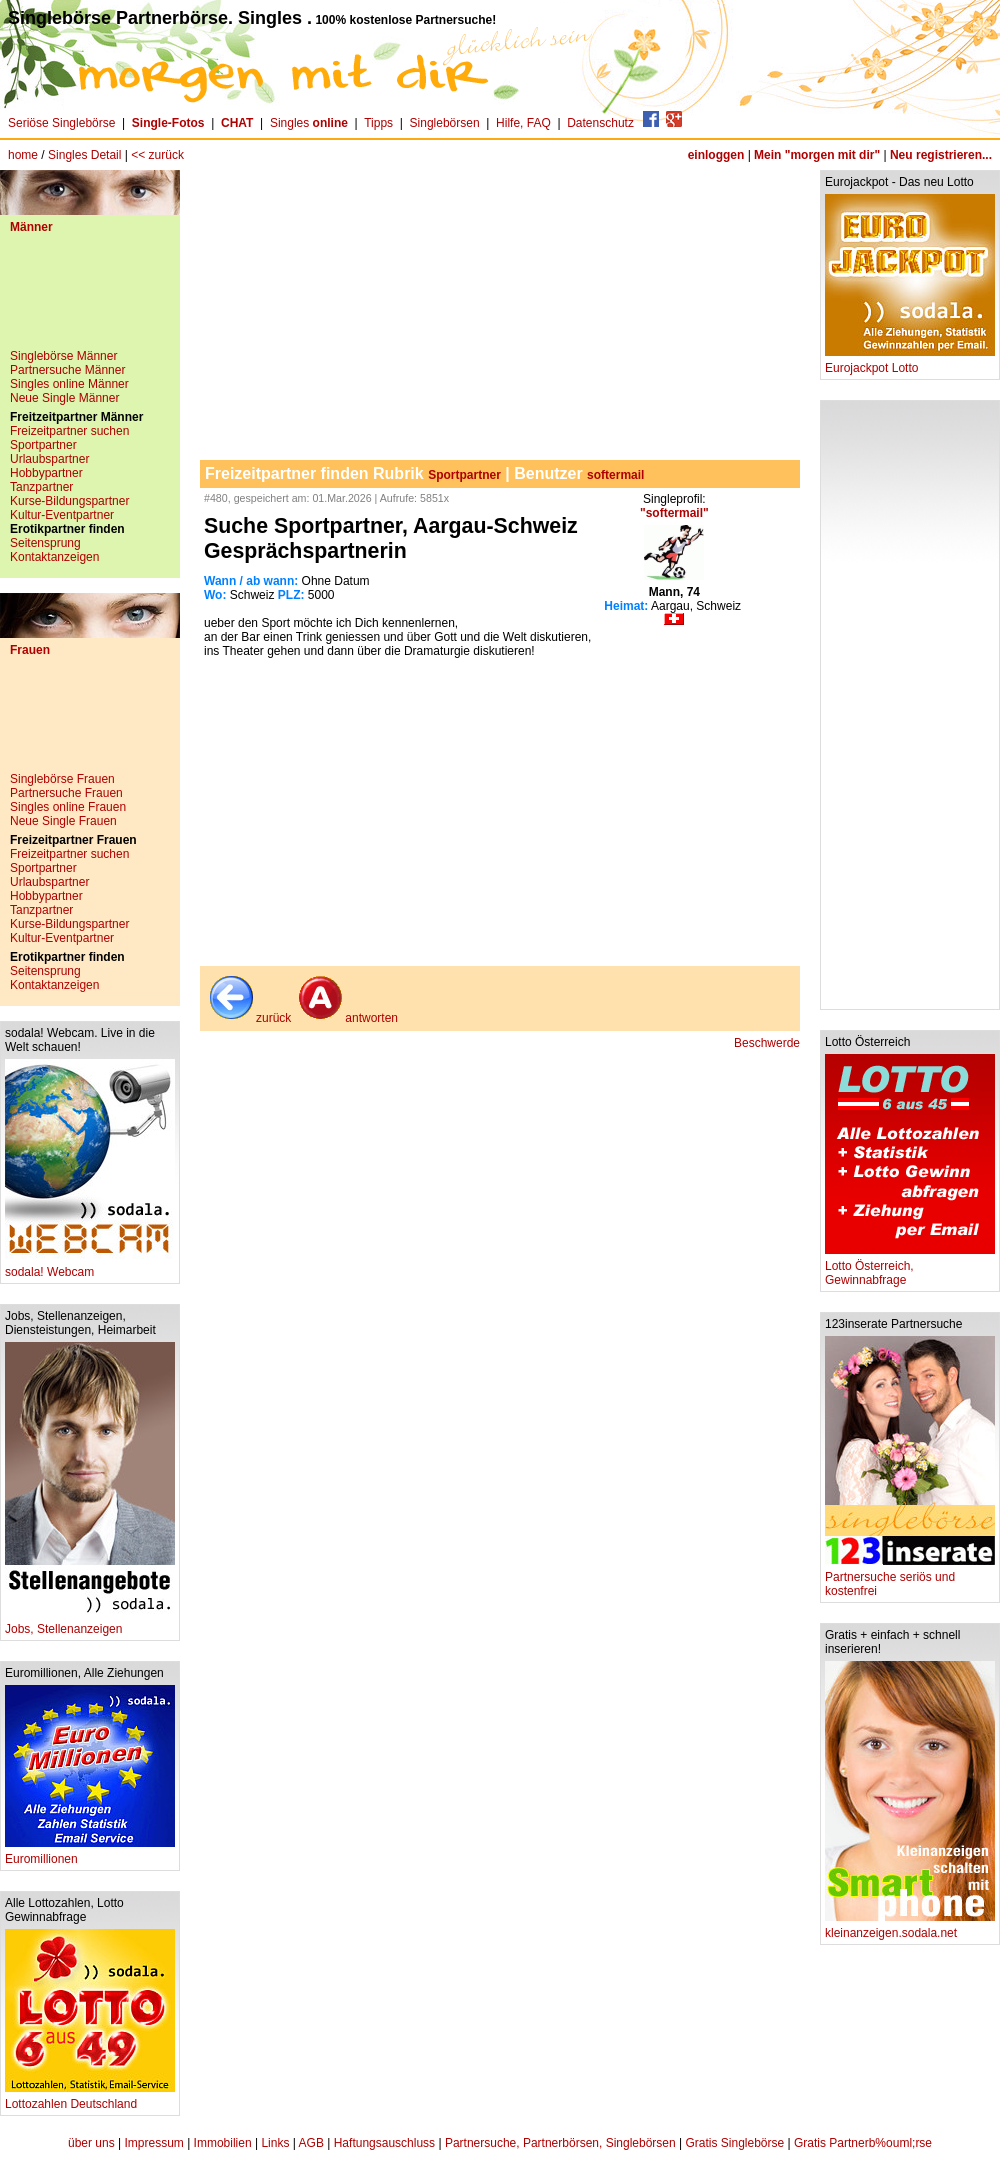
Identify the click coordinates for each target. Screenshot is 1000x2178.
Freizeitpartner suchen (69, 431)
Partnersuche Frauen (66, 793)
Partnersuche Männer (67, 370)
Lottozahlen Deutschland (90, 2098)
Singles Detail (84, 155)
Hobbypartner (46, 473)
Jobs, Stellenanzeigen (90, 1623)
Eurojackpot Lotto (910, 362)
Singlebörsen (445, 123)
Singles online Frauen (68, 807)
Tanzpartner (41, 487)
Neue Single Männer (64, 398)
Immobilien (223, 2143)
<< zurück (157, 155)
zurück (248, 1018)
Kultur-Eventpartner (62, 515)
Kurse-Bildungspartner (69, 501)
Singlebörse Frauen (62, 779)
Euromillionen (90, 1853)
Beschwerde (767, 1043)
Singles (310, 123)
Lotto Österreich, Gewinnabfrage (910, 1267)
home (23, 155)
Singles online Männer (69, 384)
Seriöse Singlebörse (61, 123)
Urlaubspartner (49, 459)
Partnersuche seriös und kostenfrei (910, 1578)
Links (275, 2143)
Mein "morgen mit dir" (817, 155)
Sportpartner (43, 445)
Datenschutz (600, 123)
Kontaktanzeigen (54, 557)
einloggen (716, 155)
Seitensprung (45, 543)
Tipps (378, 123)
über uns (91, 2143)
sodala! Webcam (90, 1266)
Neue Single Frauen (63, 821)
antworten (346, 1018)
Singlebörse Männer (63, 356)
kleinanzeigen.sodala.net (910, 1927)
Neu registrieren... (941, 155)
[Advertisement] (90, 299)
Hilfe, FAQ (523, 123)
